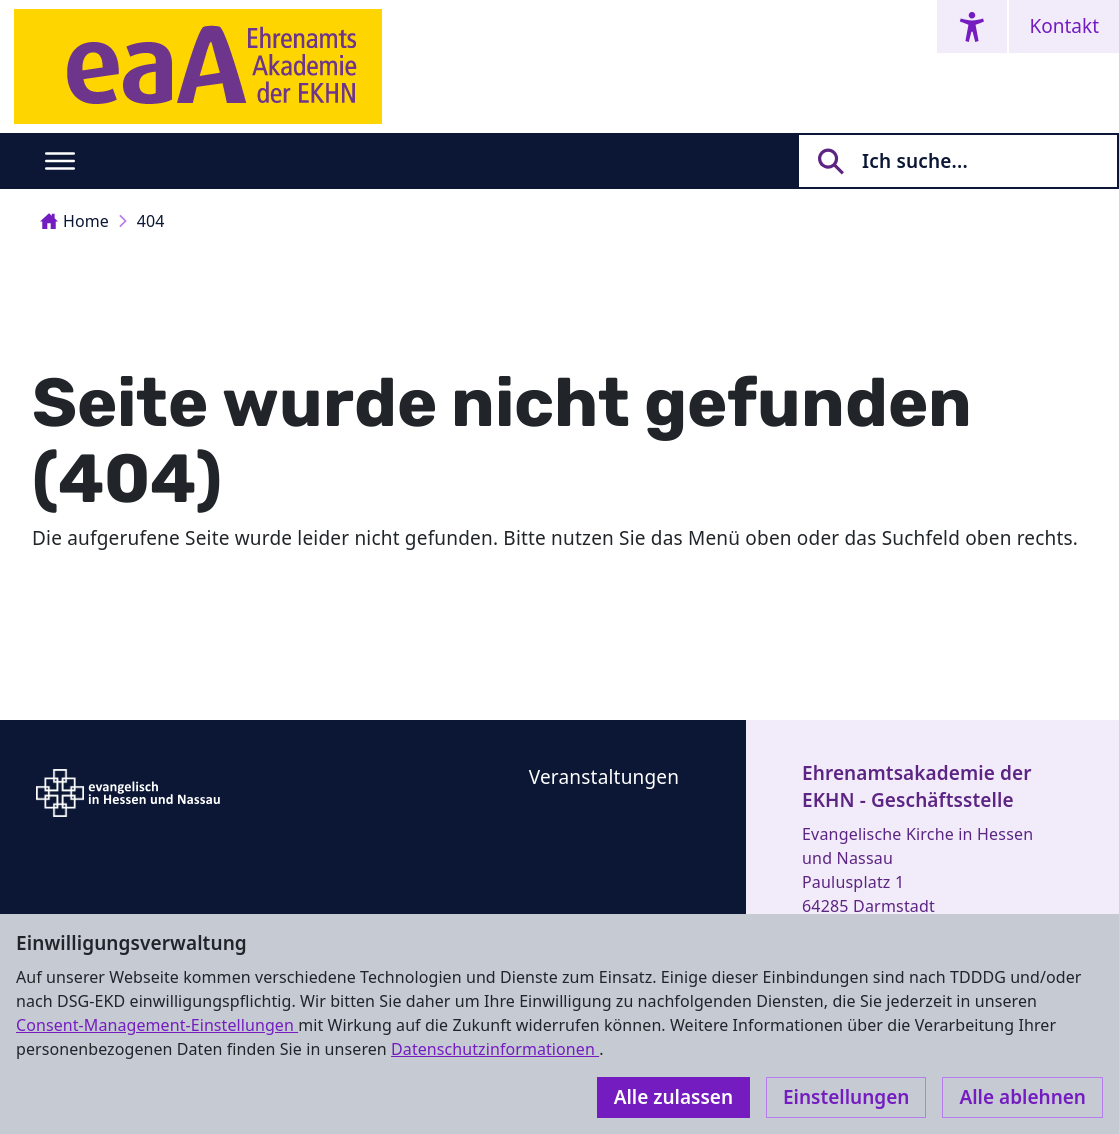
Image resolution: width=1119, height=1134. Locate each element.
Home (74, 221)
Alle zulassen (673, 1097)
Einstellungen (846, 1097)
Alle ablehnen (1022, 1097)
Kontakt (1064, 26)
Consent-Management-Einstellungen (157, 1025)
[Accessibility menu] (972, 26)
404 (151, 221)
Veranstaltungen (604, 777)
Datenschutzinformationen (495, 1049)
